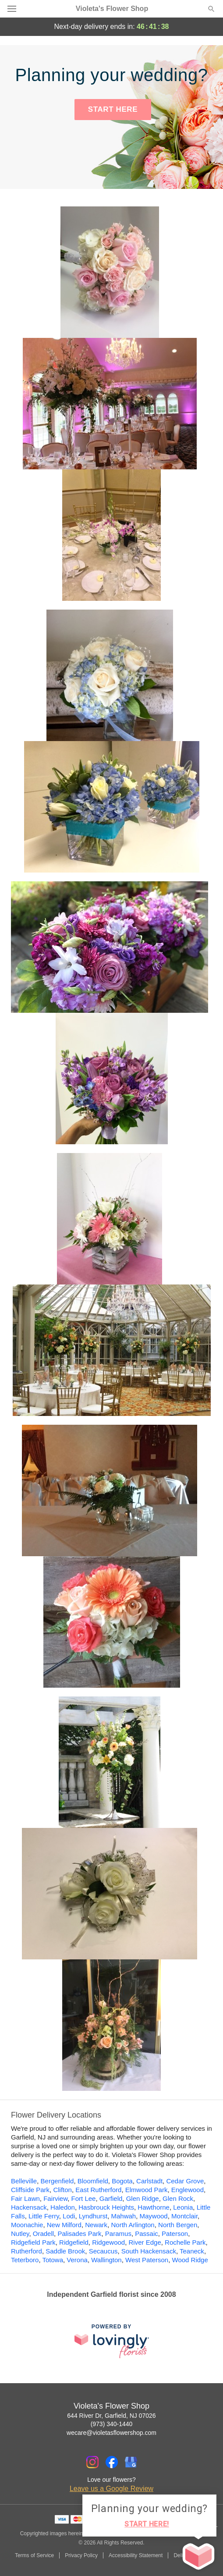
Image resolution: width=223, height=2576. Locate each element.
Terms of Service (34, 2555)
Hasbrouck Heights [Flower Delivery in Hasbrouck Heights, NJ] (106, 2207)
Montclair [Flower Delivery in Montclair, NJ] (184, 2216)
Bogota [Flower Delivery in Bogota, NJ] (122, 2181)
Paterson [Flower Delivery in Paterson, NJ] (175, 2233)
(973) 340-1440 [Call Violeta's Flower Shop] (112, 2423)
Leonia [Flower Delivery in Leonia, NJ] (183, 2207)
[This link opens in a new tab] (111, 2341)
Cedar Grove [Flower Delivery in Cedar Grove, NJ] (185, 2181)
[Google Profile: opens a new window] (131, 2462)
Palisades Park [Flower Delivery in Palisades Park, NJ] (79, 2233)
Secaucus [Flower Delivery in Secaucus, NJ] (103, 2251)
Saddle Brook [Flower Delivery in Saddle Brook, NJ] (65, 2251)
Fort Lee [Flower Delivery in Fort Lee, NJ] (83, 2198)
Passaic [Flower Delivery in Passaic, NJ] (146, 2233)
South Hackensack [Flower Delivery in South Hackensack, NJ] (148, 2251)
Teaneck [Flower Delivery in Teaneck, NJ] (192, 2251)
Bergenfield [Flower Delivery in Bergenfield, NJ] (57, 2181)
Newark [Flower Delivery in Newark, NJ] (96, 2224)
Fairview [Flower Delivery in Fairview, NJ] (55, 2198)
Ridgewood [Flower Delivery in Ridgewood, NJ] (108, 2242)
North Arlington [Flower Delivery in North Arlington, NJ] (132, 2224)
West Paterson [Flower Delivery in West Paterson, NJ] (146, 2260)
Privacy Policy (81, 2555)
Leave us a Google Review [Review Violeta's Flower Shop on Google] (111, 2488)
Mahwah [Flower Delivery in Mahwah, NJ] (123, 2216)
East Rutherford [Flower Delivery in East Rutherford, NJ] (98, 2189)
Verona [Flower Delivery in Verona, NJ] (77, 2260)
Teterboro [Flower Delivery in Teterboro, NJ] (25, 2260)
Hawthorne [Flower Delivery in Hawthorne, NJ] (154, 2207)
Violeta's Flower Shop (112, 8)
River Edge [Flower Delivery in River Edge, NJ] (145, 2242)
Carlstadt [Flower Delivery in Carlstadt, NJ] (149, 2181)
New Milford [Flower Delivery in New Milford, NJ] (64, 2224)
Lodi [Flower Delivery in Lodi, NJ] (69, 2216)
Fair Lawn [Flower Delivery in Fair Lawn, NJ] (25, 2198)
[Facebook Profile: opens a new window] (112, 2462)
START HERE (113, 109)
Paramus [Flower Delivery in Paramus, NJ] (118, 2233)
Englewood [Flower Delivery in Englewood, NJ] (187, 2189)
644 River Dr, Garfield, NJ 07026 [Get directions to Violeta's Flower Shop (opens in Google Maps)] (111, 2415)
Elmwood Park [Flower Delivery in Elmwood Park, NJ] (146, 2189)
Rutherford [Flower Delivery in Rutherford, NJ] (26, 2251)
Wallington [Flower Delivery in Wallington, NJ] (106, 2260)
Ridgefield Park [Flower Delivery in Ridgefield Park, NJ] (33, 2242)
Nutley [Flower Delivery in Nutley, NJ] (20, 2233)
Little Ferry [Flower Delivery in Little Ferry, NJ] (43, 2216)
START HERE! (146, 2524)
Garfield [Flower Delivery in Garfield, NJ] (111, 2198)
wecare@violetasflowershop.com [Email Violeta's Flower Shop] (111, 2432)
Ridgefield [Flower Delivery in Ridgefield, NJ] (73, 2242)
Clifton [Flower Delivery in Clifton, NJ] (62, 2189)
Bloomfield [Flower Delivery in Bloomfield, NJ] (93, 2181)
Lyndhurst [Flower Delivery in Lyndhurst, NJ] (93, 2216)
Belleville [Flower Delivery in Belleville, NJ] (24, 2181)
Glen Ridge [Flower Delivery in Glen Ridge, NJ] (142, 2198)
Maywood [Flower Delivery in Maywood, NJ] (154, 2216)
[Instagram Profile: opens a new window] (92, 2462)
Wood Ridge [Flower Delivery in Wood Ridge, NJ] (190, 2260)
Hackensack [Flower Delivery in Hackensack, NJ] (29, 2207)
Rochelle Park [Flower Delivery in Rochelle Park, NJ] (185, 2242)
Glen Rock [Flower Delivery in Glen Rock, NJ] (178, 2198)
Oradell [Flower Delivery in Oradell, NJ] (43, 2233)
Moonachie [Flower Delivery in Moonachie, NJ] (27, 2224)
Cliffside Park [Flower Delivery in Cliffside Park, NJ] (30, 2189)
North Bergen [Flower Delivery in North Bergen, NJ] (177, 2224)
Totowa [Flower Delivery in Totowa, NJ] (52, 2260)
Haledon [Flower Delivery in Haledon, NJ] (62, 2207)
